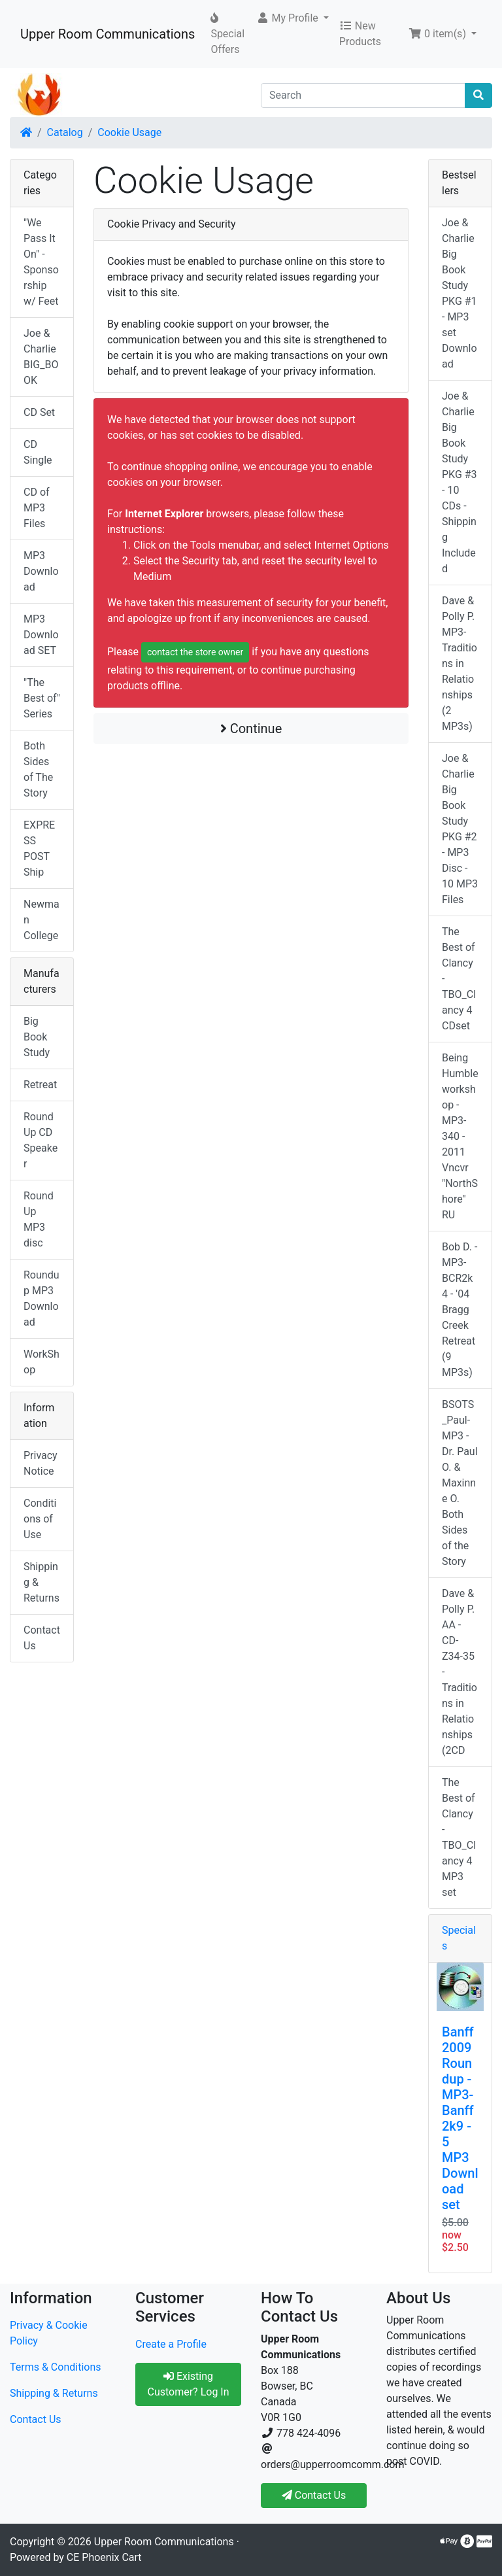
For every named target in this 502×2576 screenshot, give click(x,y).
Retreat (40, 1084)
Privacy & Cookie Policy (49, 2333)
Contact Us (42, 1638)
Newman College (41, 920)
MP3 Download (41, 571)
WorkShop (41, 1362)
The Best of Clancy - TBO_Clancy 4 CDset (459, 978)
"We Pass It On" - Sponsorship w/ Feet (41, 261)
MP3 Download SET (41, 635)
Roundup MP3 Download (41, 1298)
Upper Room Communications (107, 34)
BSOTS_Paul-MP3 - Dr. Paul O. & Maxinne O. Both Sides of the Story (460, 1483)
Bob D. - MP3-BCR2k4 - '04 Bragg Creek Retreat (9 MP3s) (459, 1310)
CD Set (39, 412)
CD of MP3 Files (37, 508)
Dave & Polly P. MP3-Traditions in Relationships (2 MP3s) (459, 663)
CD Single (38, 452)
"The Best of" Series (42, 698)
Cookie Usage (129, 132)
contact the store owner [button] (195, 652)
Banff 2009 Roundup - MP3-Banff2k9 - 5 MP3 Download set (460, 2118)
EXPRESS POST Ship (39, 848)
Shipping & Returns (41, 1582)
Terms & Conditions (55, 2367)
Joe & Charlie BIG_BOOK (41, 356)
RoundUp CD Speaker (41, 1140)
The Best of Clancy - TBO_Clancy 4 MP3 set (459, 1837)
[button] (292, 18)
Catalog (65, 132)
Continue (251, 728)
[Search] (363, 95)
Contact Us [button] (314, 2495)
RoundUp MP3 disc (39, 1219)
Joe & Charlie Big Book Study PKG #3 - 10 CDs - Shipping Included (459, 482)
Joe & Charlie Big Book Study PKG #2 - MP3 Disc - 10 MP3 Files (460, 829)
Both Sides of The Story (38, 769)
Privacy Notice (41, 1463)
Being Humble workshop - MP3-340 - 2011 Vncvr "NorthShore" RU (460, 1136)
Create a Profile (171, 2344)
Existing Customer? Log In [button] (188, 2384)
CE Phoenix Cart (104, 2557)
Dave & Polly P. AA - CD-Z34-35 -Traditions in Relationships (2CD (459, 1672)
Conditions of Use (40, 1519)
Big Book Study (37, 1037)
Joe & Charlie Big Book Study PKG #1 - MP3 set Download (459, 293)
